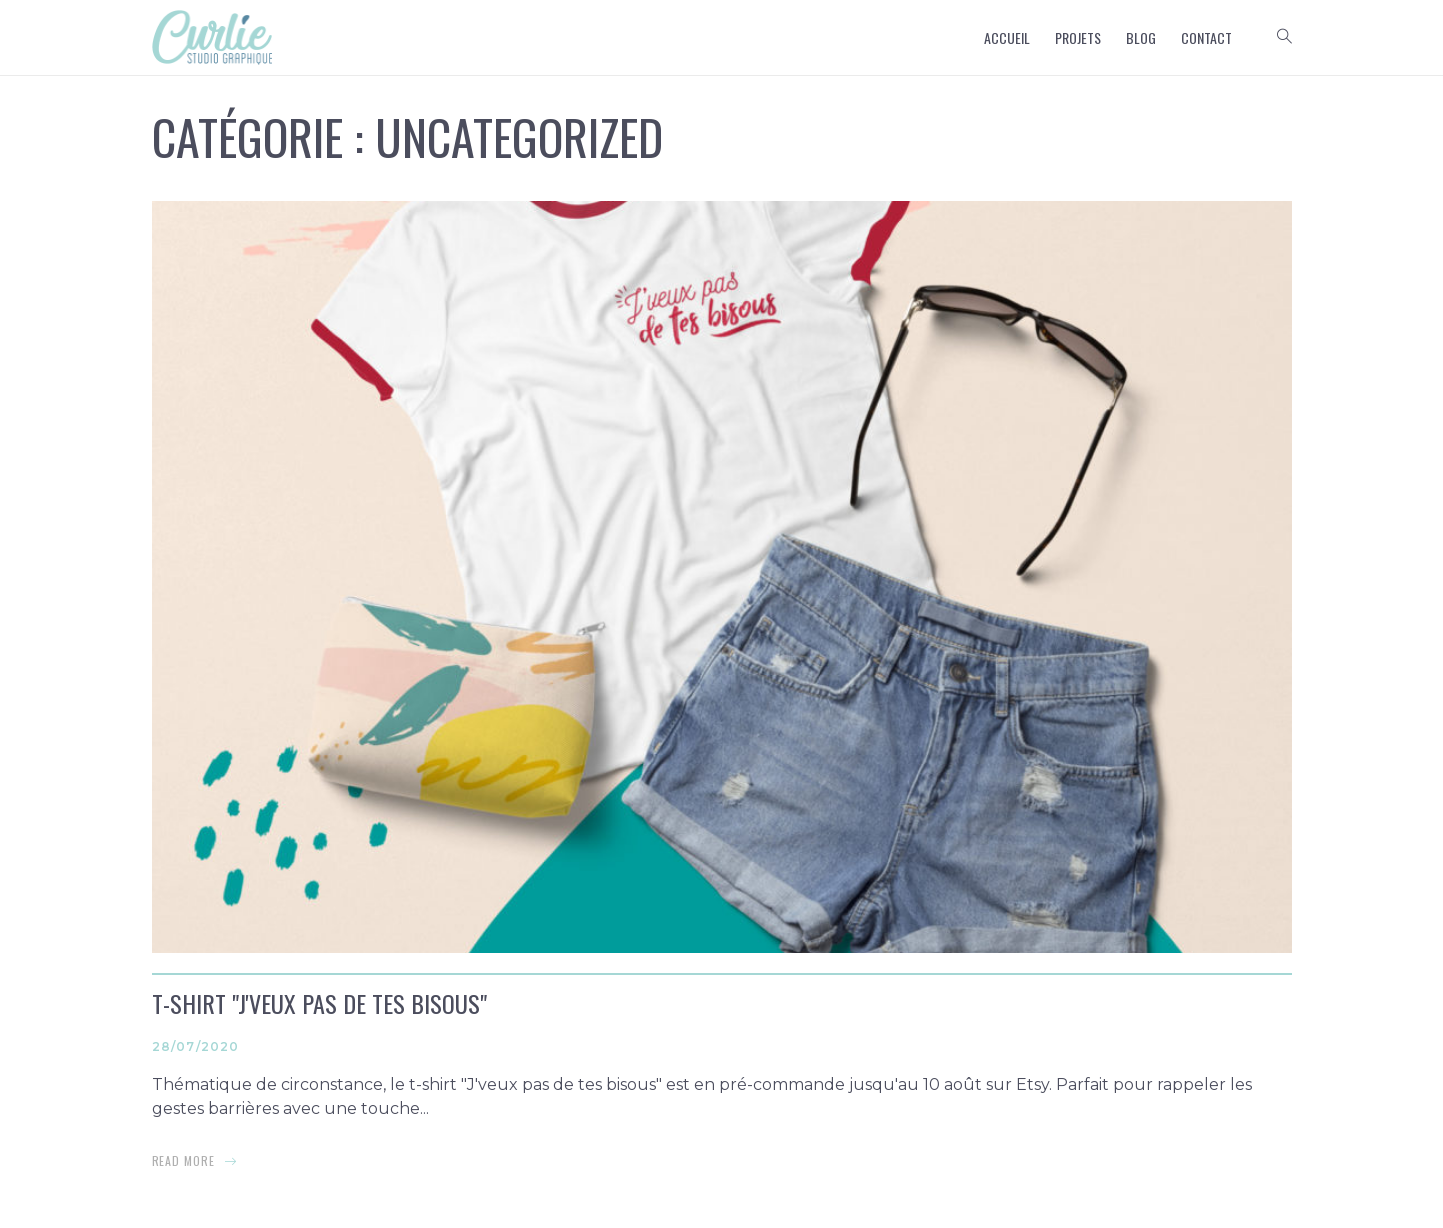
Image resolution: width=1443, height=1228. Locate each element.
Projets (1078, 37)
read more (184, 1160)
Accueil (1007, 37)
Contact (1206, 37)
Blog (1141, 37)
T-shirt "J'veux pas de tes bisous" (319, 1003)
